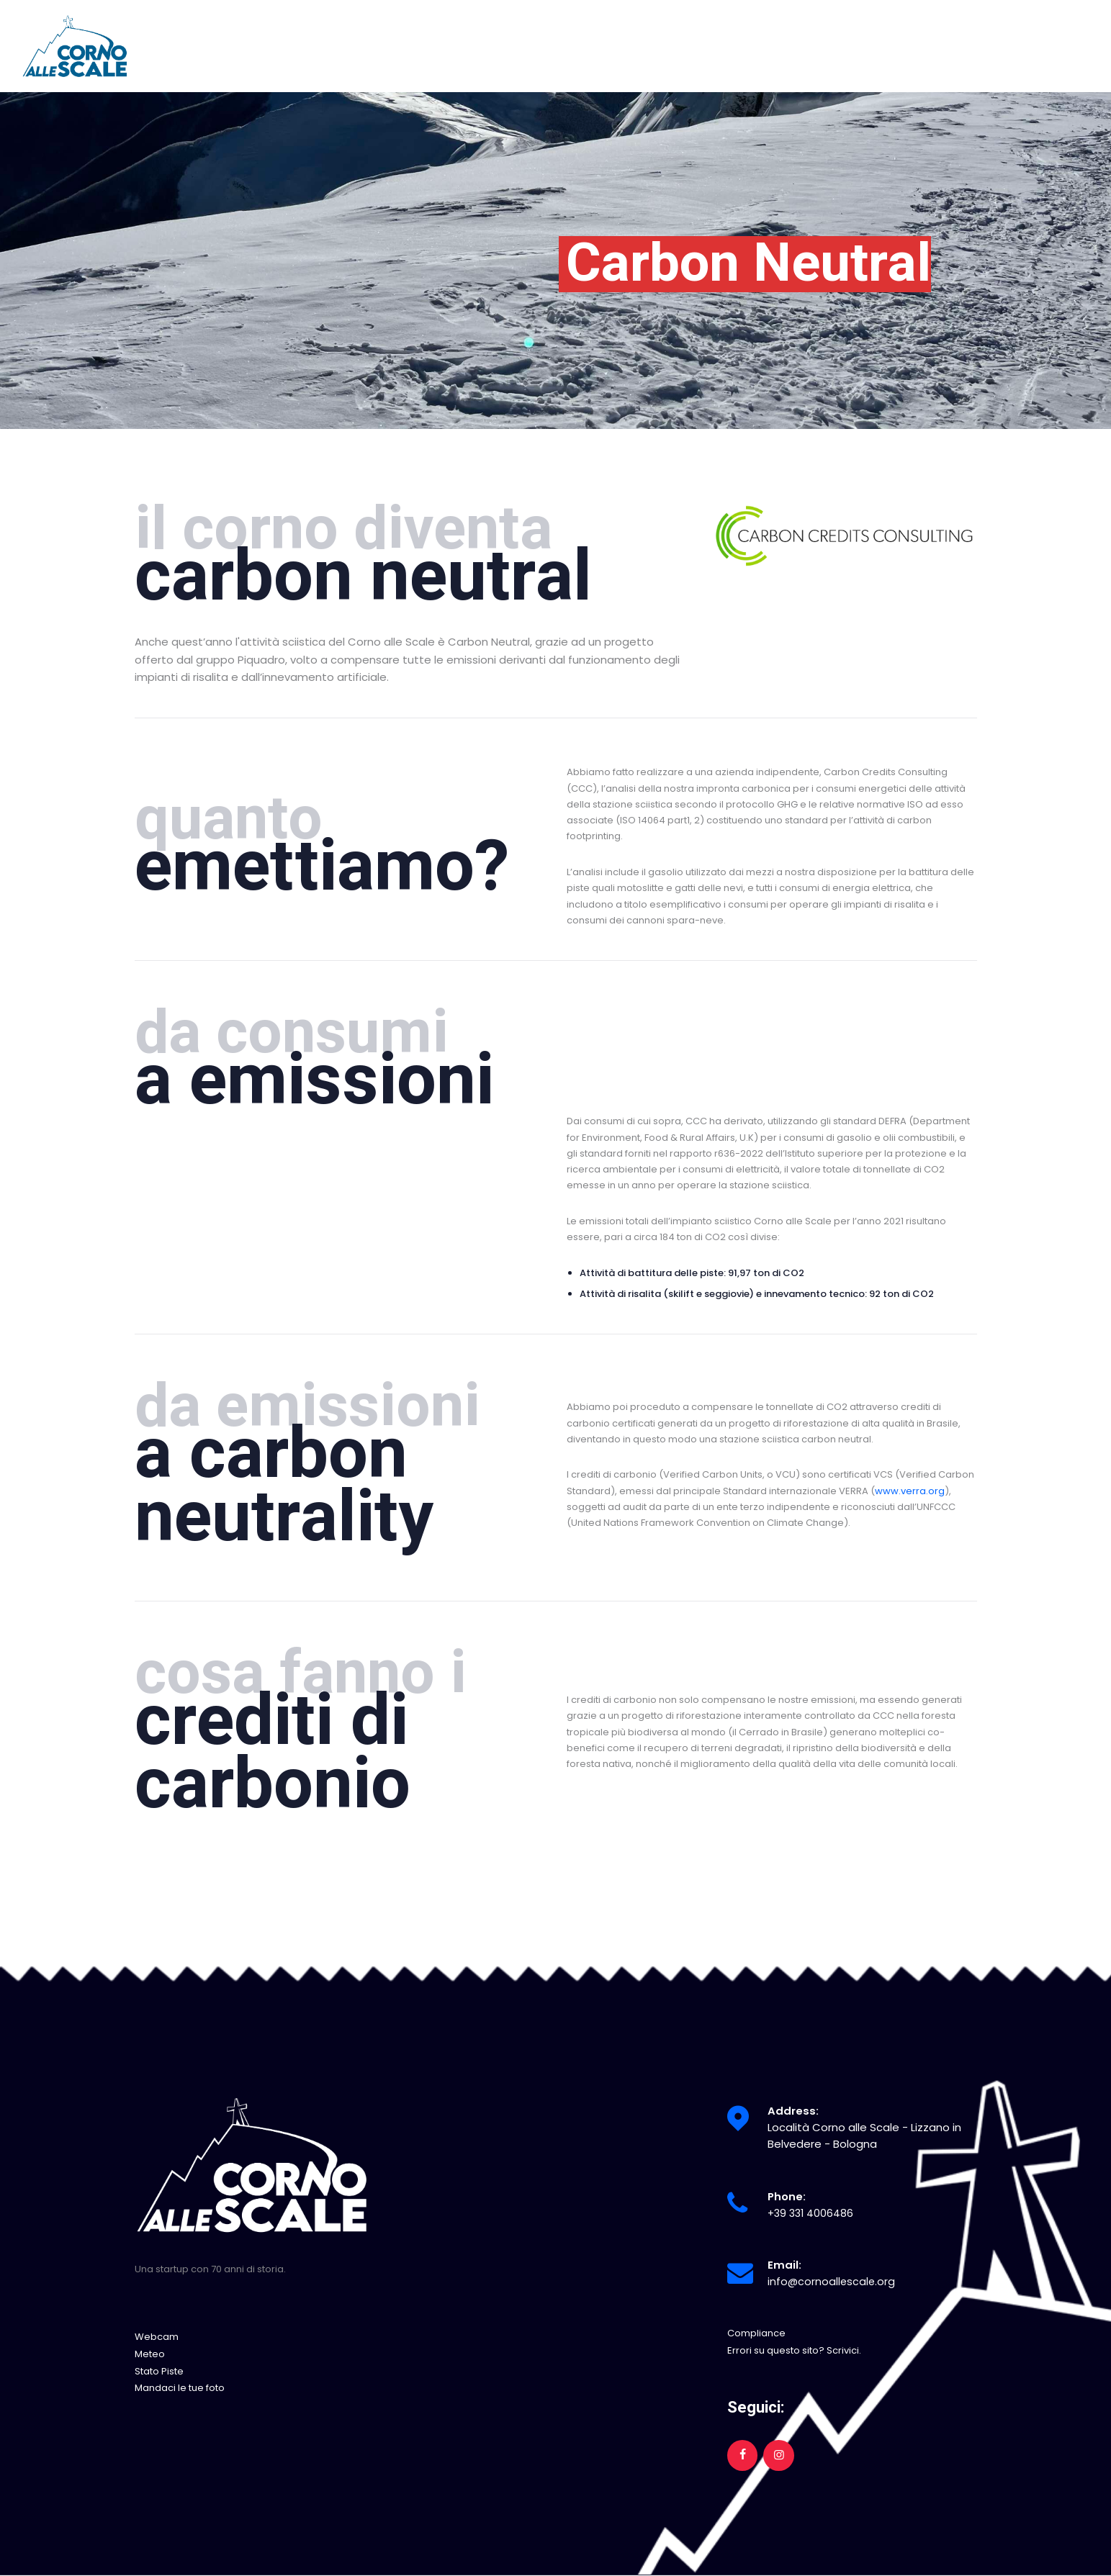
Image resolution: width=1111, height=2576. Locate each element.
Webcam (157, 2337)
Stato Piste (159, 2370)
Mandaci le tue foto (180, 2387)
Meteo (150, 2354)
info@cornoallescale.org (832, 2281)
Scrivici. (844, 2350)
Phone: (787, 2196)
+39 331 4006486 (812, 2212)
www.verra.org (910, 1491)
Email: (784, 2264)
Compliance (756, 2333)
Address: (793, 2110)
